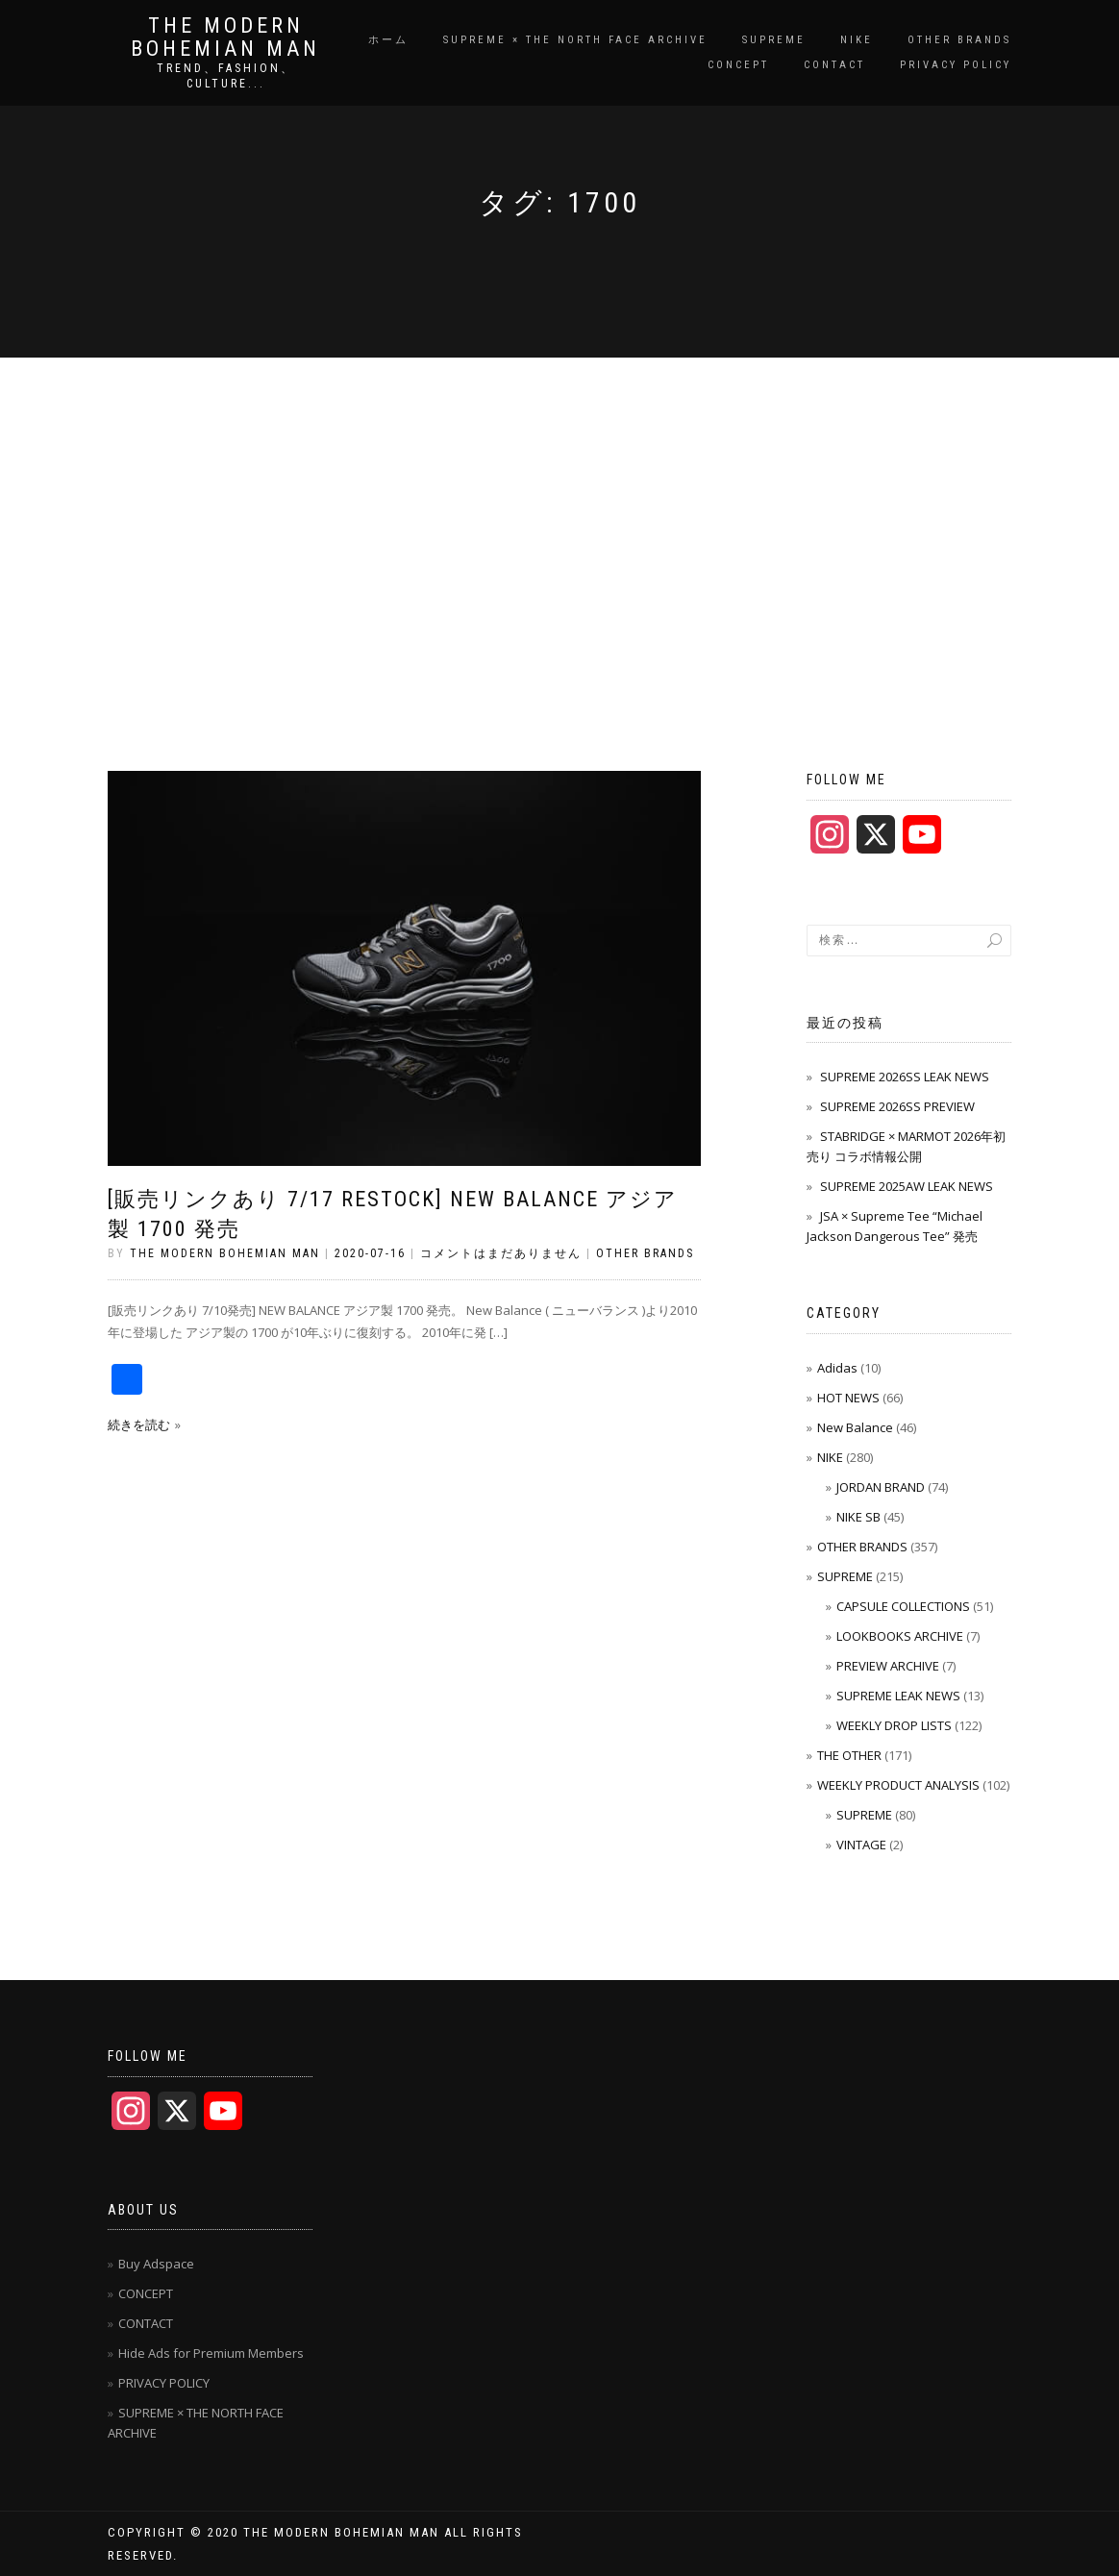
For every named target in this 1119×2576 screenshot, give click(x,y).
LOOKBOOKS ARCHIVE (899, 1636)
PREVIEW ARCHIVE (887, 1665)
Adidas (837, 1367)
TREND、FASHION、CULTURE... (226, 76)
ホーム (388, 40)
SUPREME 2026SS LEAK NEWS (904, 1076)
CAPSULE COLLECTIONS (903, 1606)
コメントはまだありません (501, 1253)
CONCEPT (738, 65)
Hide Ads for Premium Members (211, 2353)
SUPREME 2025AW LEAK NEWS (906, 1186)
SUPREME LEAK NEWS (898, 1695)
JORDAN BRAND (880, 1487)
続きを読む (139, 1424)
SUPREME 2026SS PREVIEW (897, 1106)
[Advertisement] (559, 501)
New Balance (855, 1427)
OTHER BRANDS (959, 40)
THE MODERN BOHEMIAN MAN (225, 37)
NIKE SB (858, 1516)
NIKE (856, 40)
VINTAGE (861, 1844)
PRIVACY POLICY (955, 65)
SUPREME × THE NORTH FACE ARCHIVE (575, 40)
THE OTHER (849, 1755)
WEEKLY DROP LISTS (894, 1725)
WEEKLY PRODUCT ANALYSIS (898, 1785)
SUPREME (774, 40)
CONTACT (834, 65)
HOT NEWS (848, 1397)
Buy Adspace (156, 2263)
